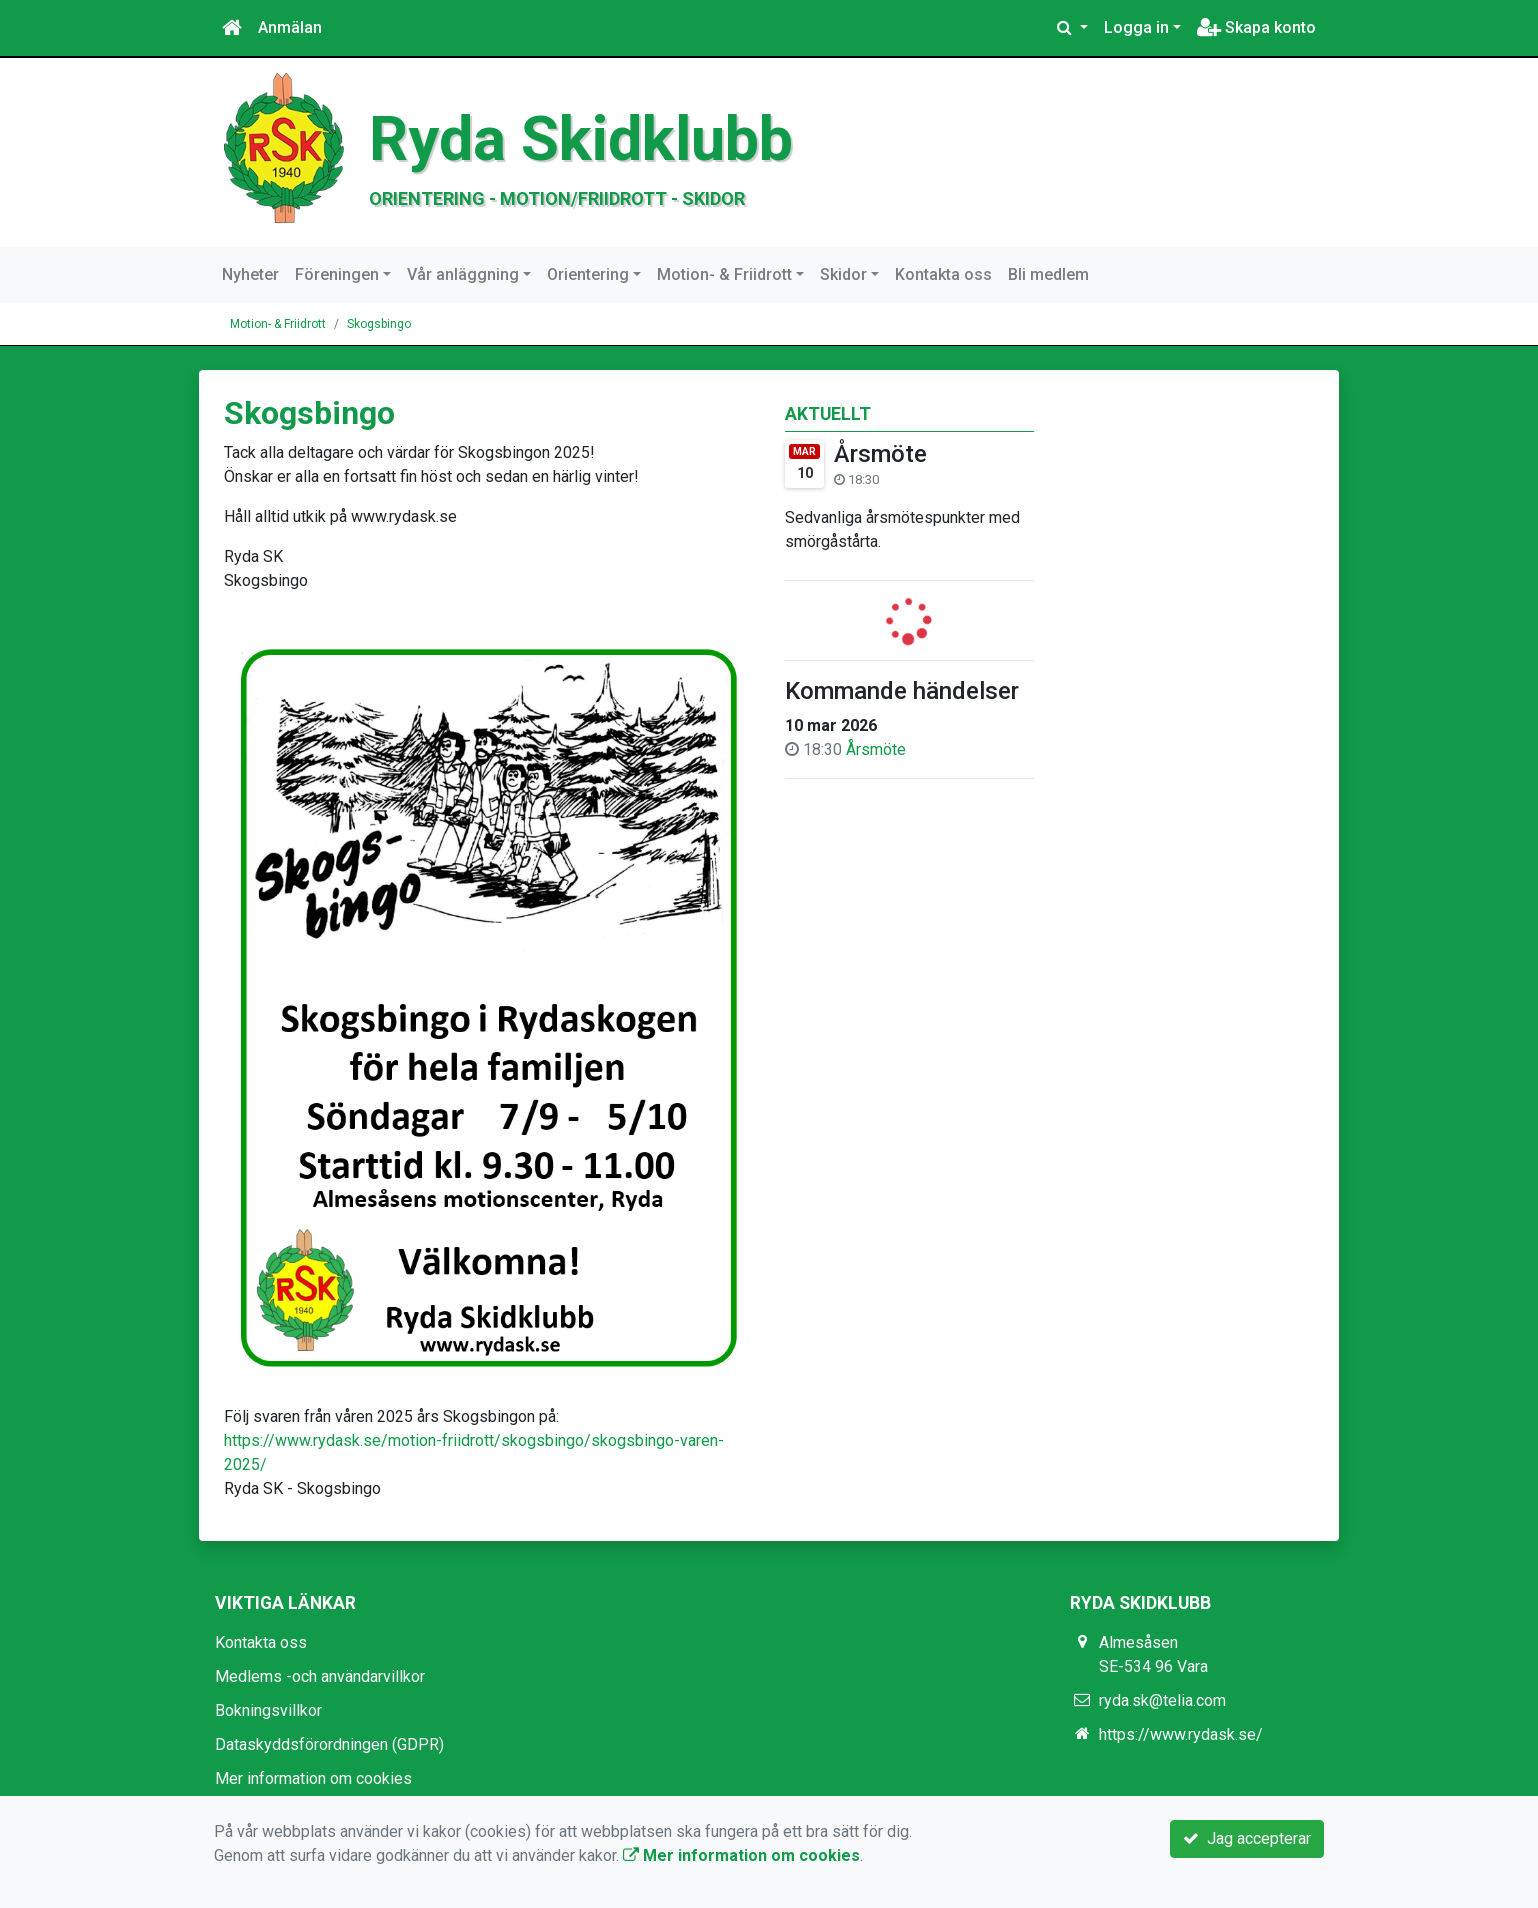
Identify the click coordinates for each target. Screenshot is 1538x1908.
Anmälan (290, 27)
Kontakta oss (943, 274)
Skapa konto (1256, 27)
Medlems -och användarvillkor (320, 1676)
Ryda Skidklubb (581, 139)
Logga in (1136, 27)
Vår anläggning (463, 274)
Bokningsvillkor (268, 1710)
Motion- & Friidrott (724, 274)
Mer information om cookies (313, 1778)
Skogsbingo (379, 324)
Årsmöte (880, 454)
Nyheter (250, 274)
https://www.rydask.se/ (1181, 1734)
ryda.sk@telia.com (1162, 1700)
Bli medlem (1048, 274)
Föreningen (337, 274)
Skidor (843, 274)
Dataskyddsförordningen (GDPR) (329, 1744)
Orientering (588, 274)
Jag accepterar (1247, 1838)
